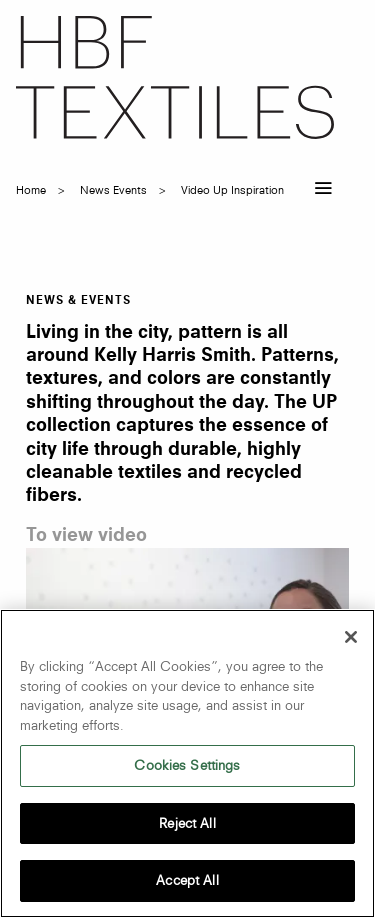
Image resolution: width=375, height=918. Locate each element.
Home (31, 190)
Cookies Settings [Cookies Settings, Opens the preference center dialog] (187, 765)
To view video (86, 536)
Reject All (187, 823)
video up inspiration (232, 190)
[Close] (351, 637)
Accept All (187, 880)
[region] (187, 763)
